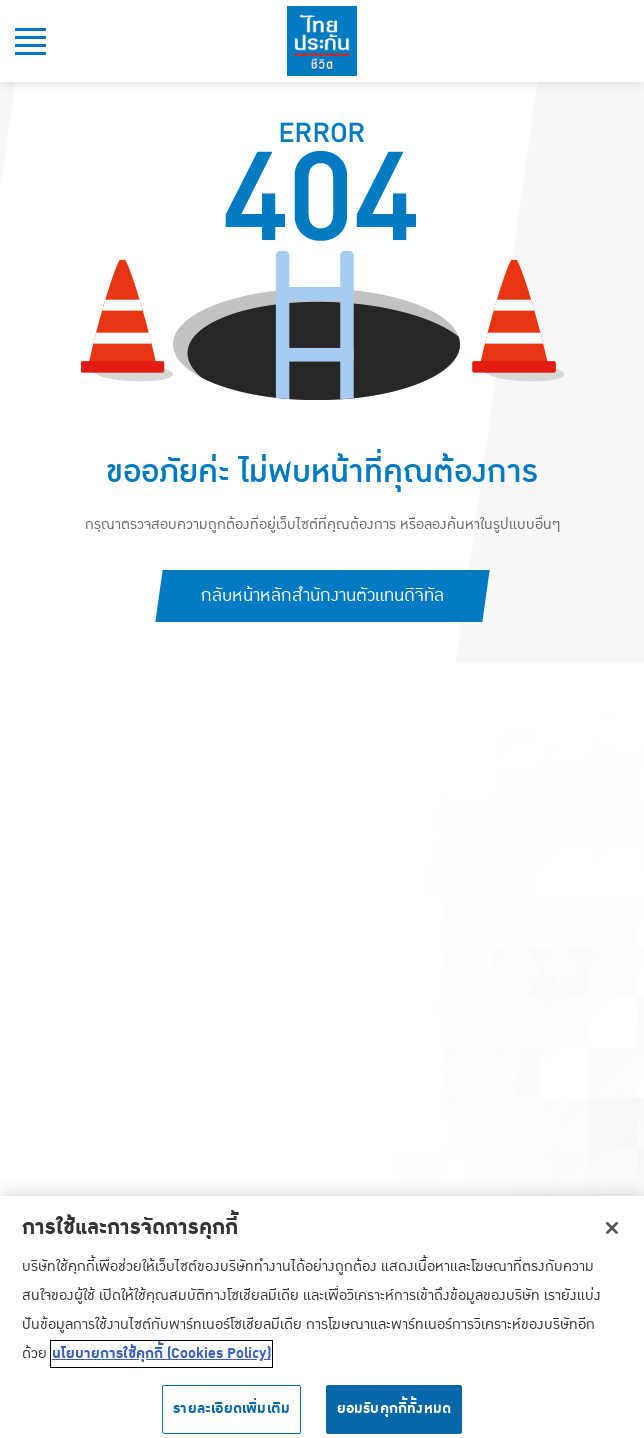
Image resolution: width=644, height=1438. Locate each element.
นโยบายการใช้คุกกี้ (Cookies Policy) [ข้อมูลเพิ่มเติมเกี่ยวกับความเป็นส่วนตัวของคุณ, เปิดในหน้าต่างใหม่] (161, 1359)
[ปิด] (612, 1232)
